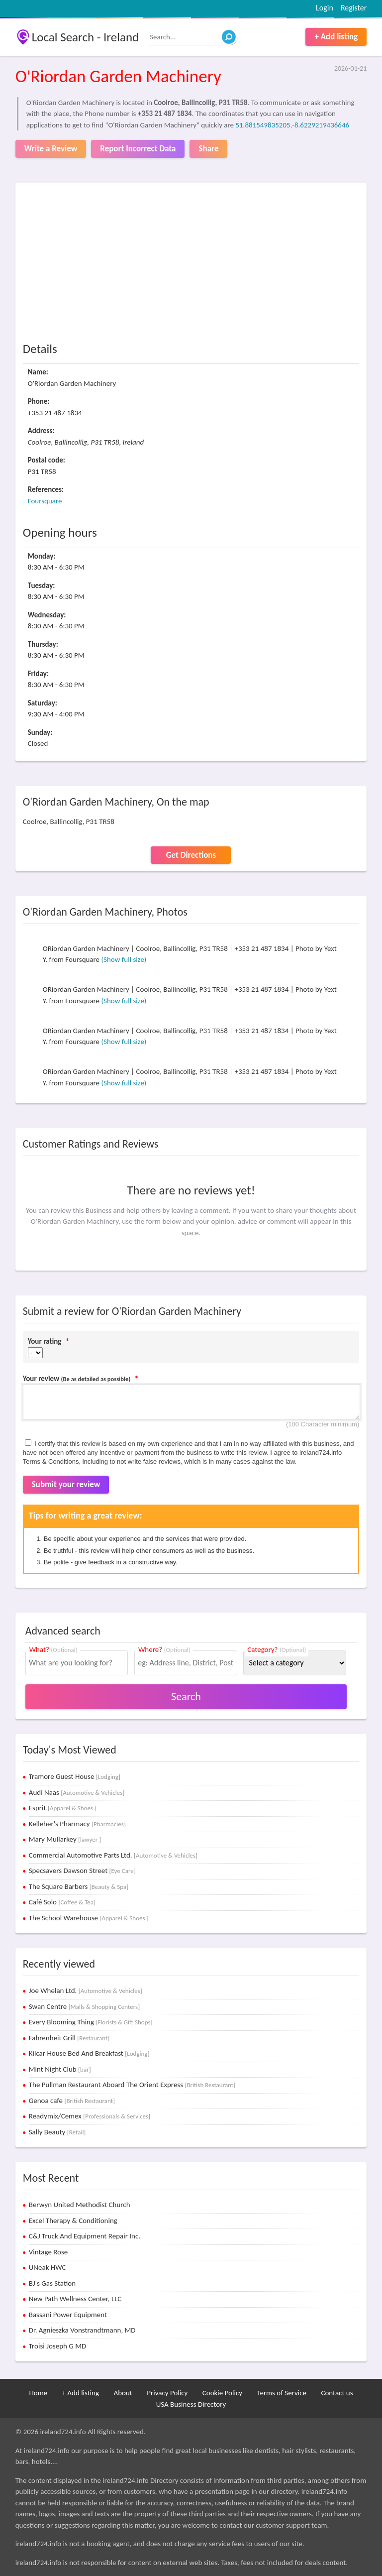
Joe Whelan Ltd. (85, 1990)
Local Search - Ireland (85, 37)
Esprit (62, 1807)
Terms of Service (281, 2392)
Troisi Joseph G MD (58, 2346)
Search (186, 1696)
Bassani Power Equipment (68, 2314)
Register (354, 7)
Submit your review (66, 1484)
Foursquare (45, 500)
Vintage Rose (48, 2251)
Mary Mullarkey (65, 1839)
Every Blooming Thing (91, 2021)
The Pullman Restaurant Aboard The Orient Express (132, 2084)
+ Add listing (336, 36)
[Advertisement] (191, 265)
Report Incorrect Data (138, 148)
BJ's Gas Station (52, 2283)
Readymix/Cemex (89, 2115)
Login (324, 7)
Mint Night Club (60, 2069)
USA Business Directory (191, 2404)
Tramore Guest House (74, 1776)
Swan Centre (84, 2006)
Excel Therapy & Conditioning (73, 2220)
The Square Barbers (79, 1886)
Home (38, 2392)
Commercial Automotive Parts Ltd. (113, 1855)
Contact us (337, 2392)
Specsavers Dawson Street (82, 1870)
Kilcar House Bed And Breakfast (89, 2053)
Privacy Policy (167, 2392)
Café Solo (62, 1901)
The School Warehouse (89, 1917)
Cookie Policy (222, 2392)
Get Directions (191, 855)
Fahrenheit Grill (69, 2037)
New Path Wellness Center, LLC (75, 2298)
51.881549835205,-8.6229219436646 (292, 124)
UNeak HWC (47, 2267)
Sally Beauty (57, 2131)
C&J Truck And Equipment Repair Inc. (84, 2235)
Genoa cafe (72, 2100)
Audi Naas (77, 1792)
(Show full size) (123, 959)
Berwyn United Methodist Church (79, 2204)
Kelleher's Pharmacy (77, 1823)
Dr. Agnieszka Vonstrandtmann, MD (82, 2330)
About (122, 2392)
